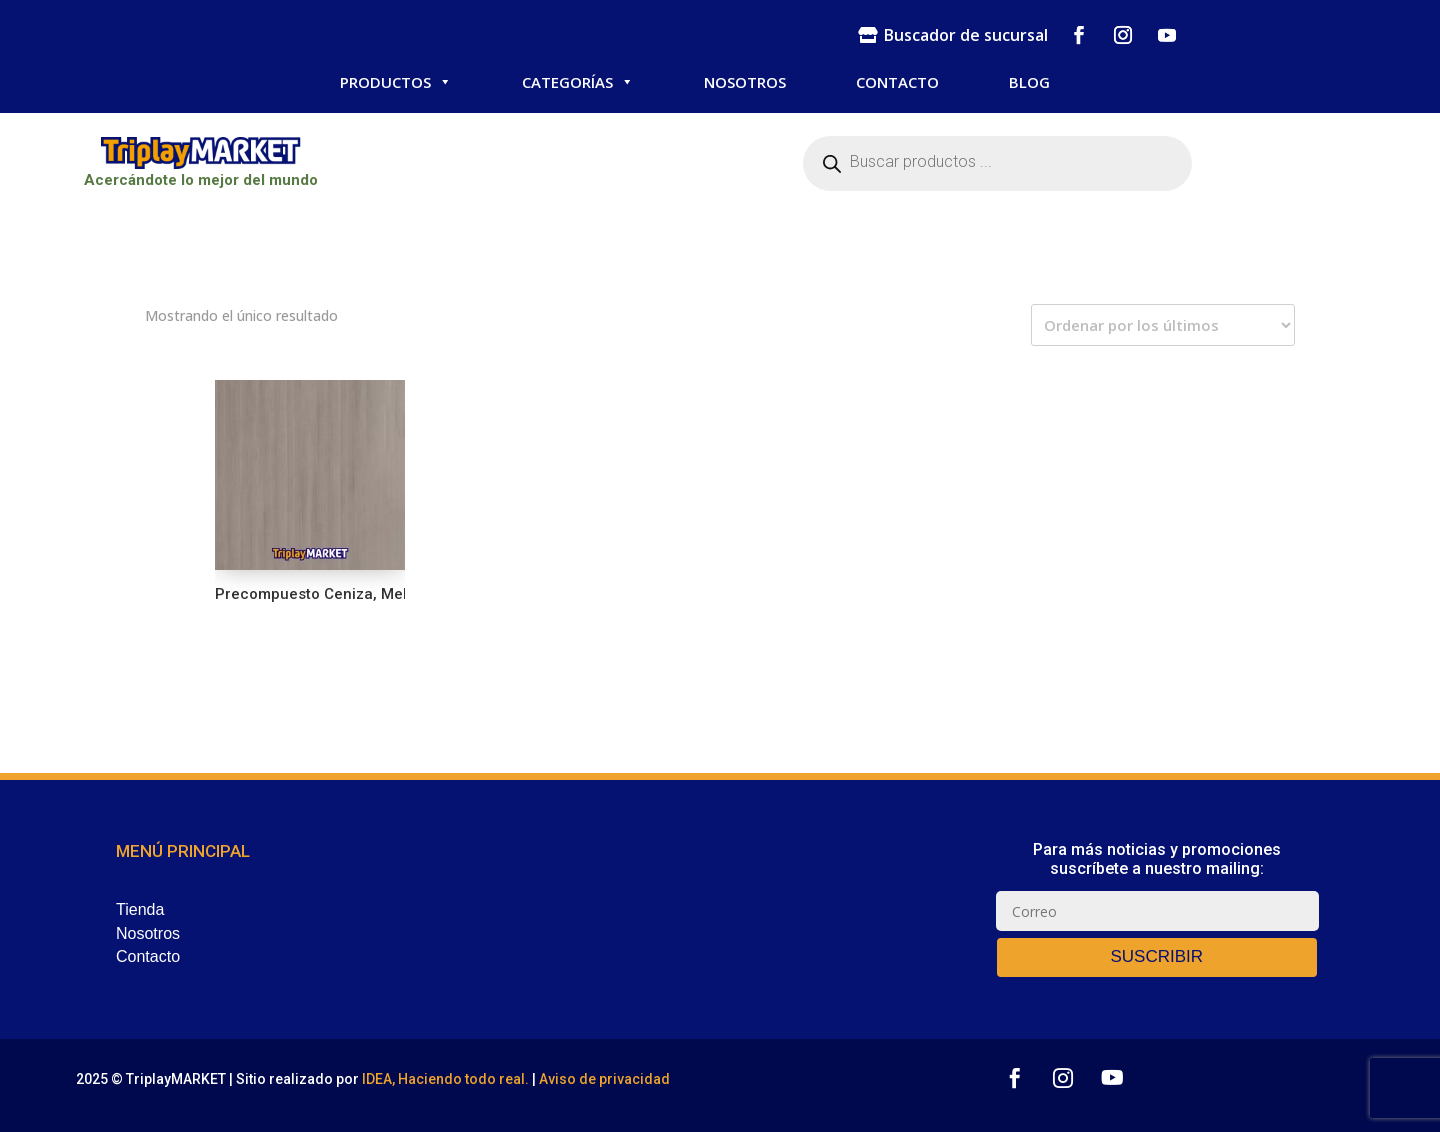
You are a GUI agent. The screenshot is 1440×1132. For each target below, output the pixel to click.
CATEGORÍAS (578, 82)
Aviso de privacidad (604, 1079)
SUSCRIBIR (1156, 956)
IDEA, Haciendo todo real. (445, 1079)
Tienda (140, 909)
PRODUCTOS (396, 82)
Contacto (148, 956)
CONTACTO (897, 82)
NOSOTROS (745, 82)
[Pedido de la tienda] (1163, 325)
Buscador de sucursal (966, 35)
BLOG (1029, 82)
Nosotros (148, 933)
